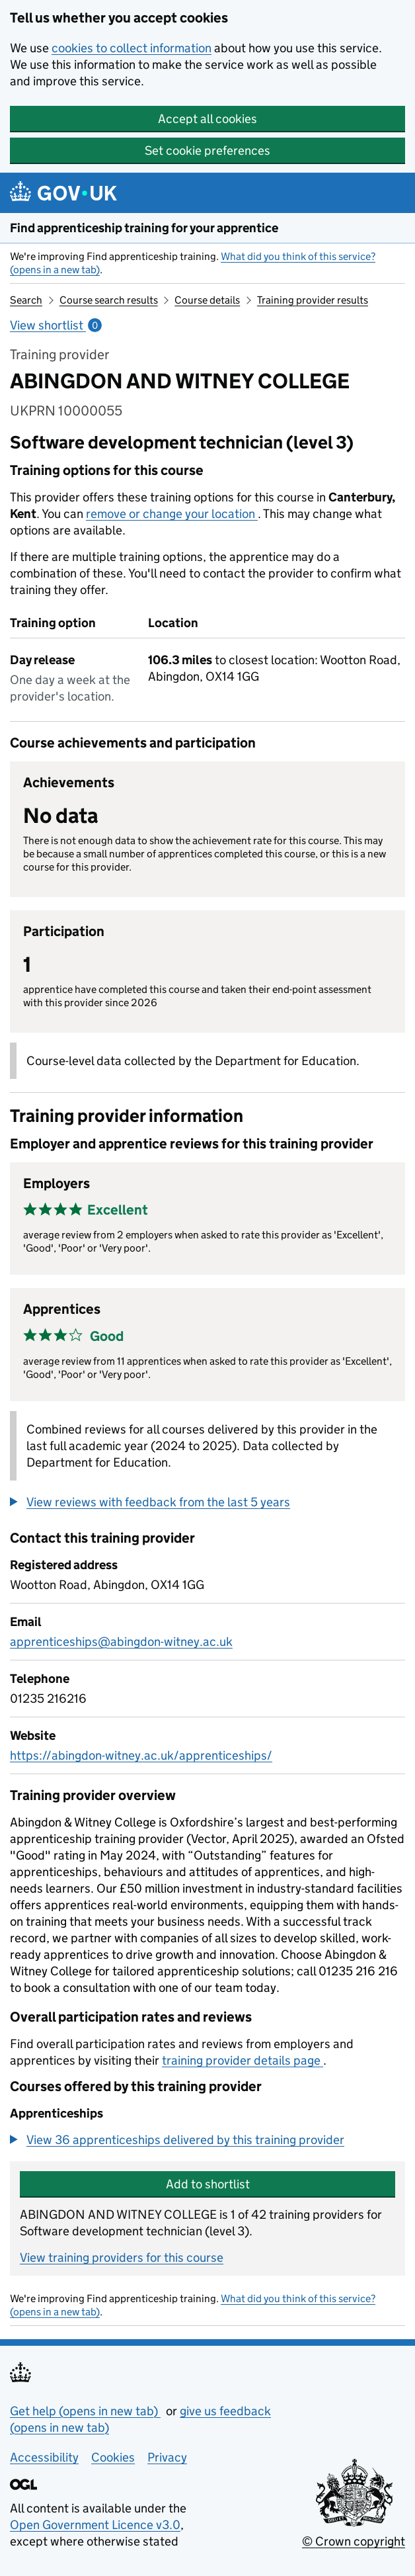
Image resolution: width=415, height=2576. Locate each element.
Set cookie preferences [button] (207, 150)
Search (26, 300)
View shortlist (56, 325)
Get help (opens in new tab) (85, 2411)
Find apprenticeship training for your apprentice (144, 228)
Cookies (113, 2457)
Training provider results (312, 300)
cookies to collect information (131, 48)
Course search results (108, 300)
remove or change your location (172, 513)
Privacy (167, 2457)
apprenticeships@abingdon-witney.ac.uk (121, 1641)
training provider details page (242, 2060)
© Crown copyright (353, 2541)
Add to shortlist (208, 2184)
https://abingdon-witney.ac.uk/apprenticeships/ (141, 1755)
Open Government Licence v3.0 (95, 2524)
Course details (207, 300)
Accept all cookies (207, 118)
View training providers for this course (121, 2257)
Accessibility (44, 2457)
